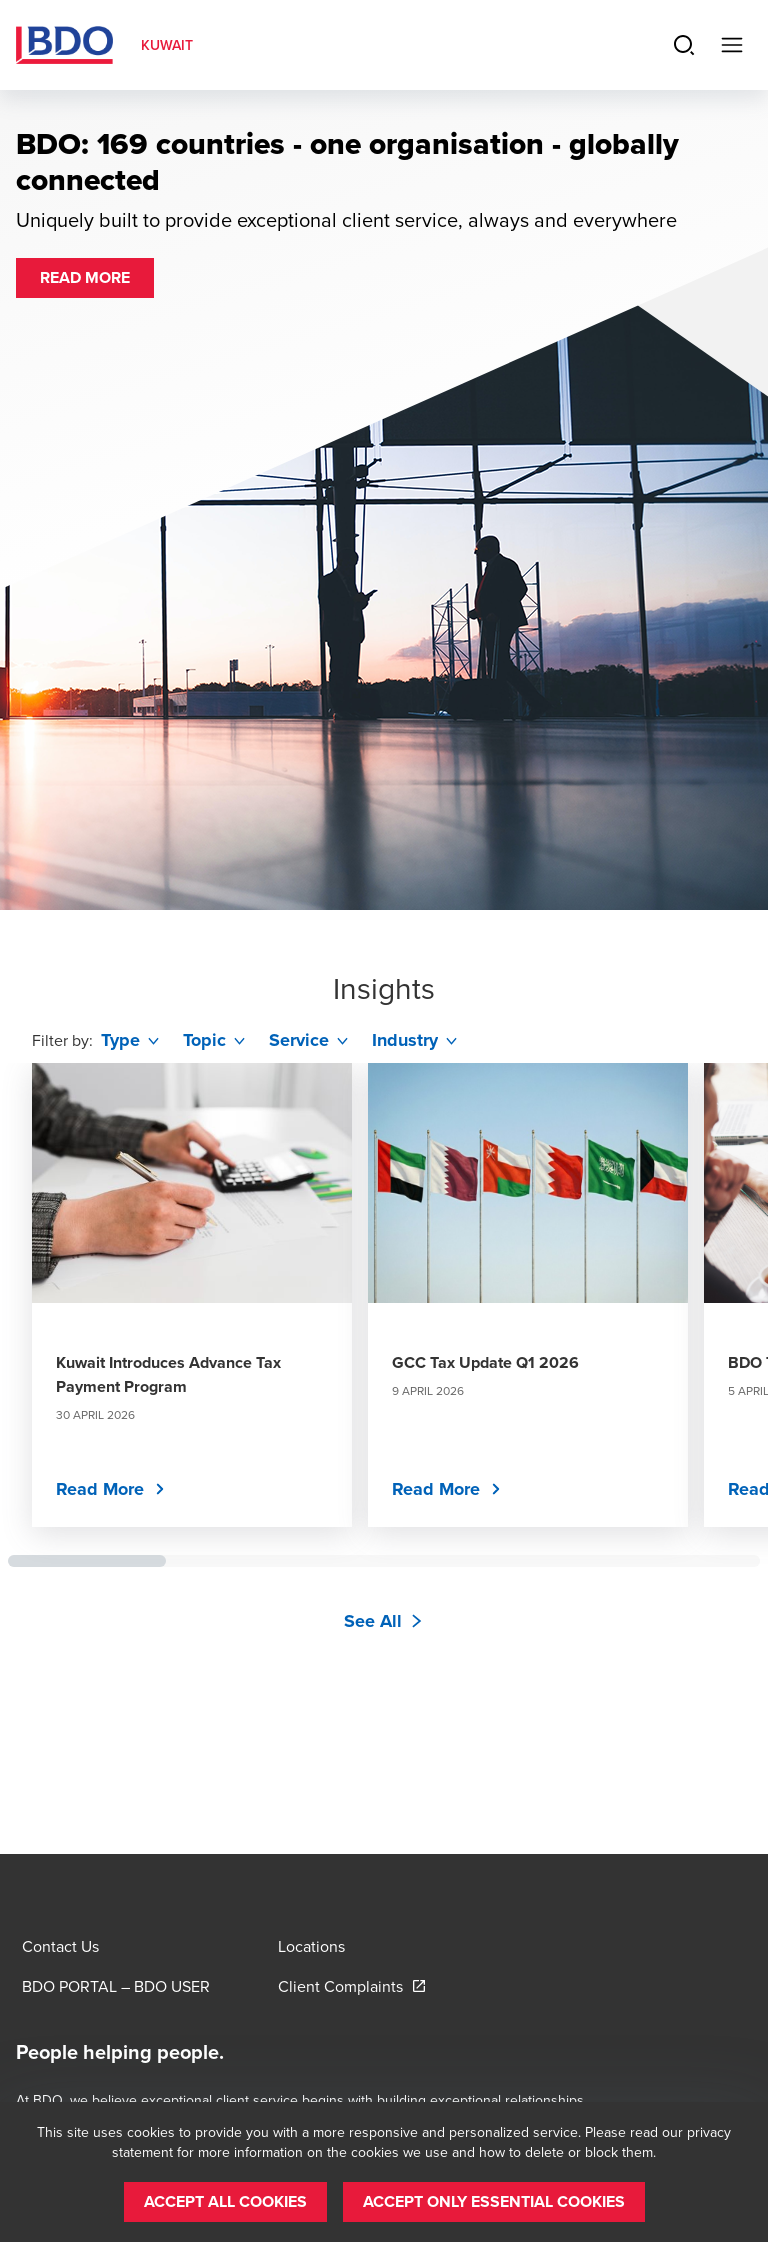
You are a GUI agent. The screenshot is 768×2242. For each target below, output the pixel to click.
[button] (85, 278)
